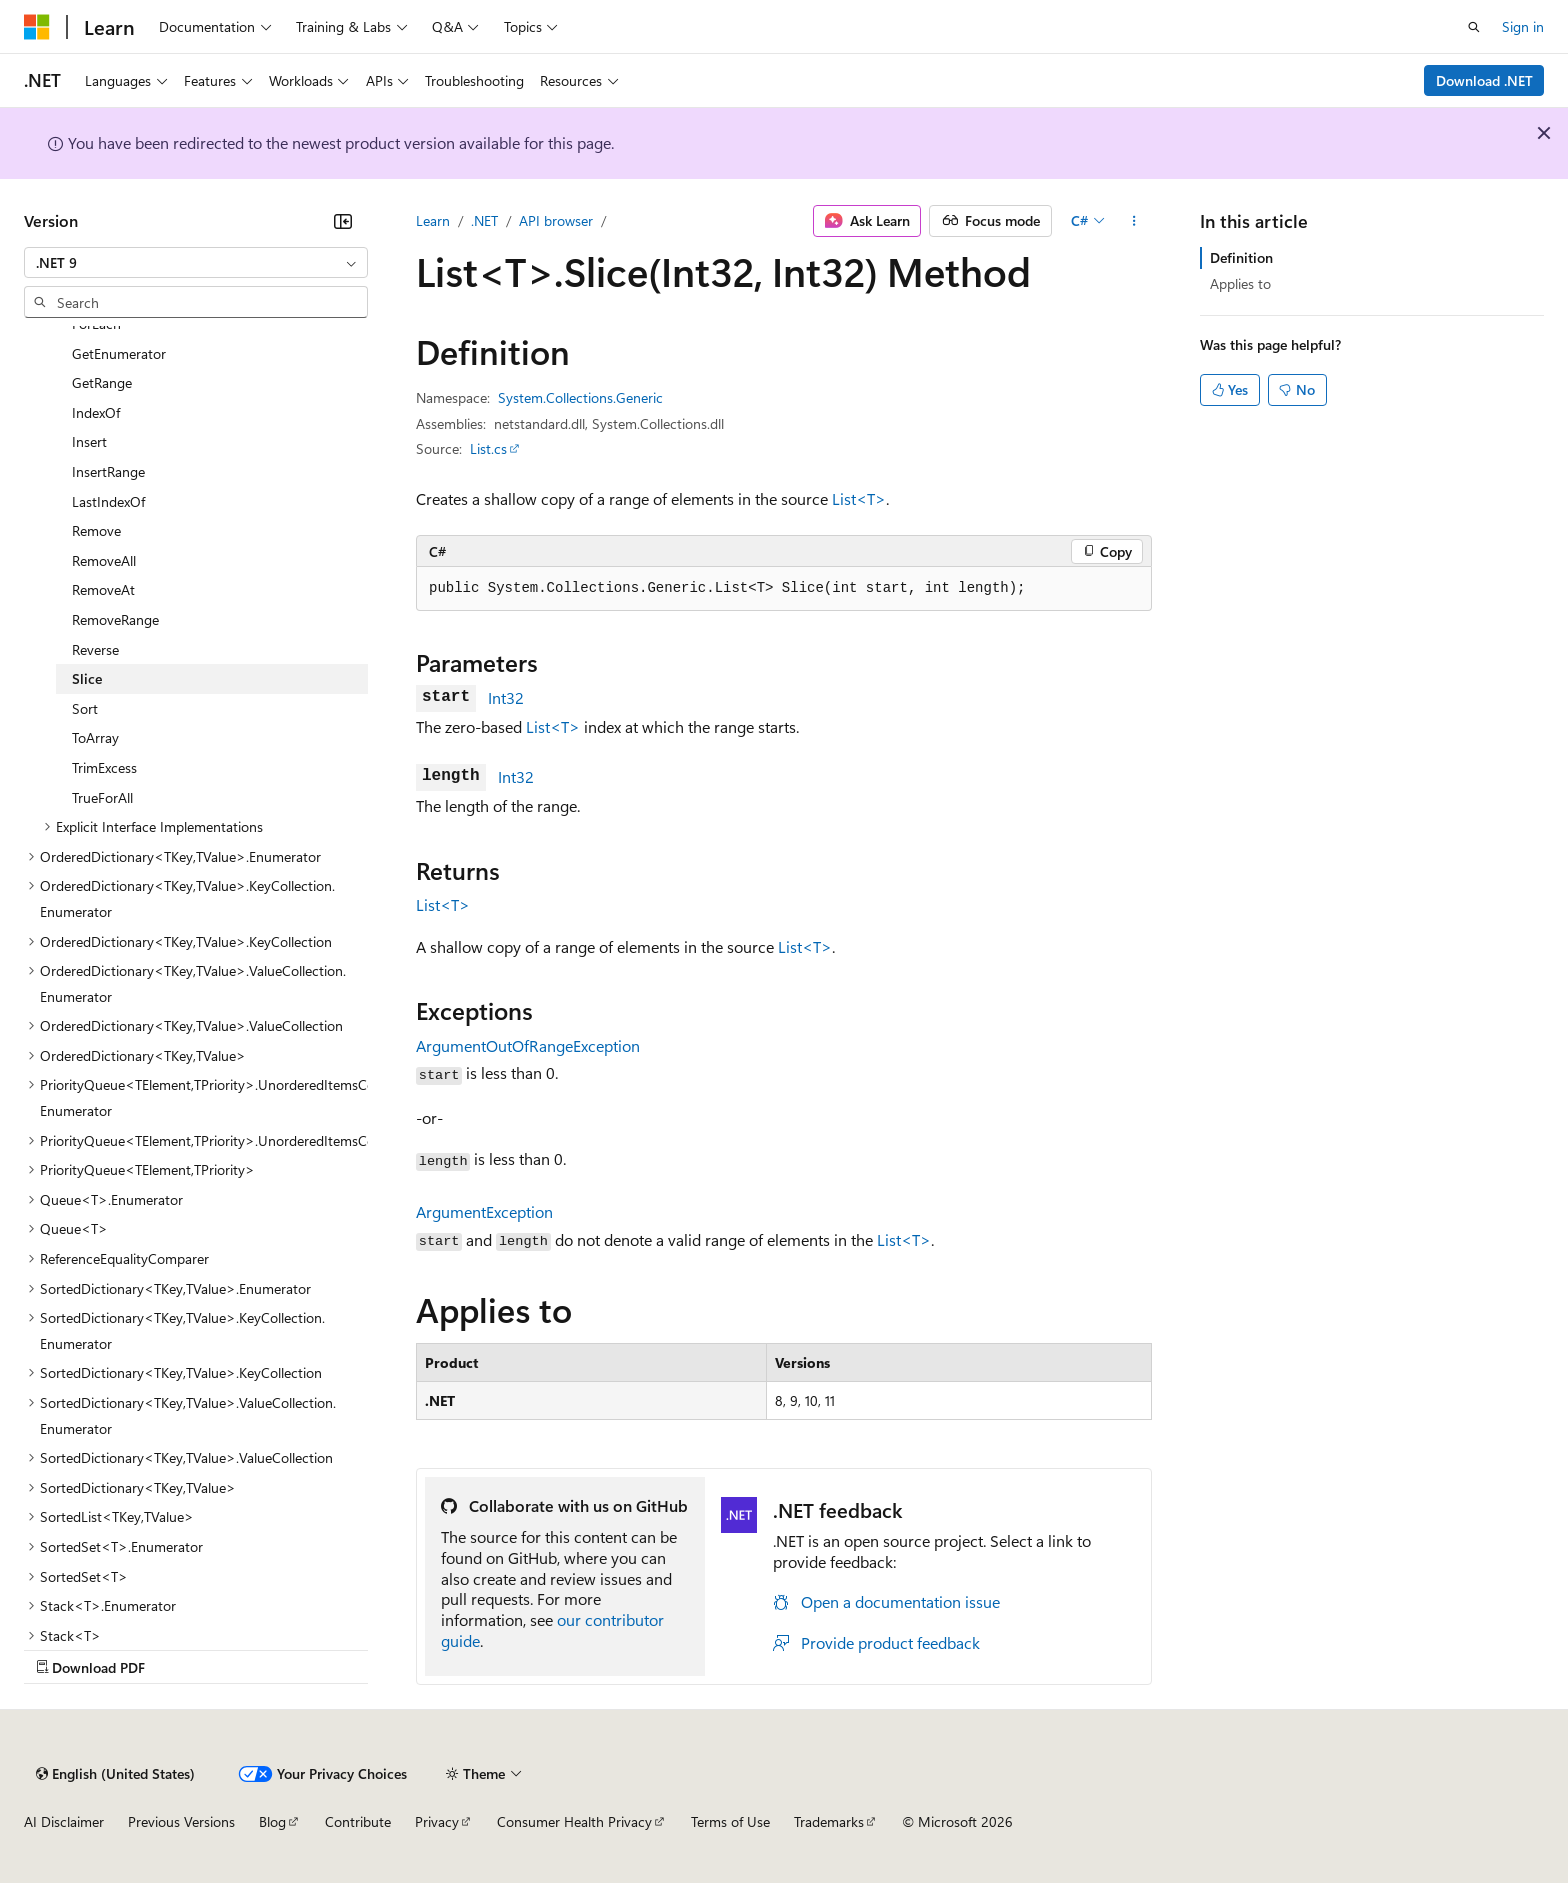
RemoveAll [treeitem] (104, 560)
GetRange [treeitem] (102, 382)
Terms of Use (730, 1821)
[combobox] (196, 263)
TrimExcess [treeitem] (104, 767)
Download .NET (1484, 80)
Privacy (437, 1821)
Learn (433, 220)
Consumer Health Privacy (574, 1821)
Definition (1241, 257)
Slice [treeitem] (87, 678)
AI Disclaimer (64, 1821)
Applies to (1240, 283)
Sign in (1523, 26)
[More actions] (1134, 221)
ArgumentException (484, 1211)
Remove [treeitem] (96, 530)
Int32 (506, 697)
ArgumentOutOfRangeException (528, 1045)
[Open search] (1474, 27)
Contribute (358, 1821)
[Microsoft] (37, 27)
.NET (484, 220)
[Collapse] (343, 221)
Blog (272, 1821)
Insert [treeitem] (89, 441)
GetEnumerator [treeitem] (119, 353)
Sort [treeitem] (85, 708)
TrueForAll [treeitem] (102, 797)
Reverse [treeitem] (95, 649)
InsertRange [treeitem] (108, 471)
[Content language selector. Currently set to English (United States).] (115, 1774)
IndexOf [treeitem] (96, 412)
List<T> (859, 498)
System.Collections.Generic (580, 397)
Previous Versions (181, 1821)
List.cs (488, 448)
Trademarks (829, 1821)
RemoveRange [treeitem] (115, 619)
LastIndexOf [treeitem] (108, 501)
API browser (556, 220)
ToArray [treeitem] (95, 737)
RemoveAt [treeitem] (103, 589)
